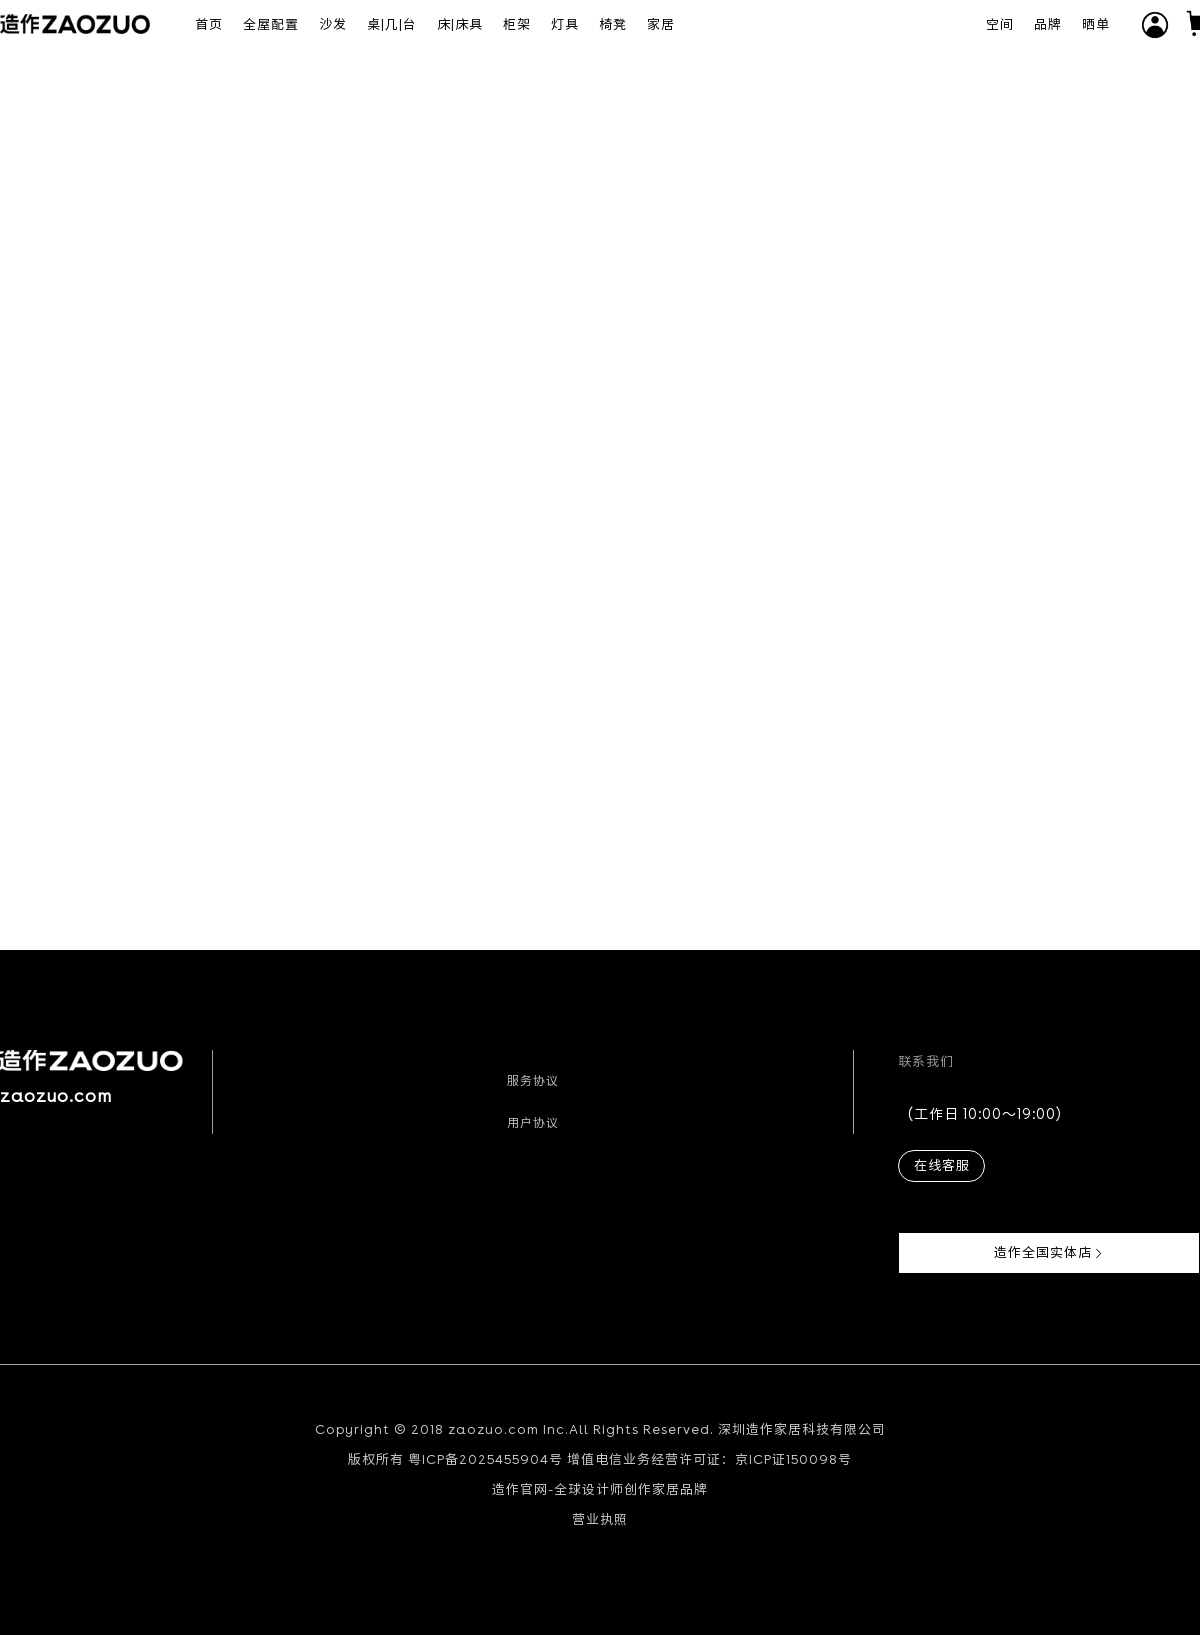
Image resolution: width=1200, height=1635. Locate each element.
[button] (1155, 25)
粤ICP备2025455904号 (485, 1459)
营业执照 (600, 1519)
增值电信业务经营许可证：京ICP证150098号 (709, 1459)
